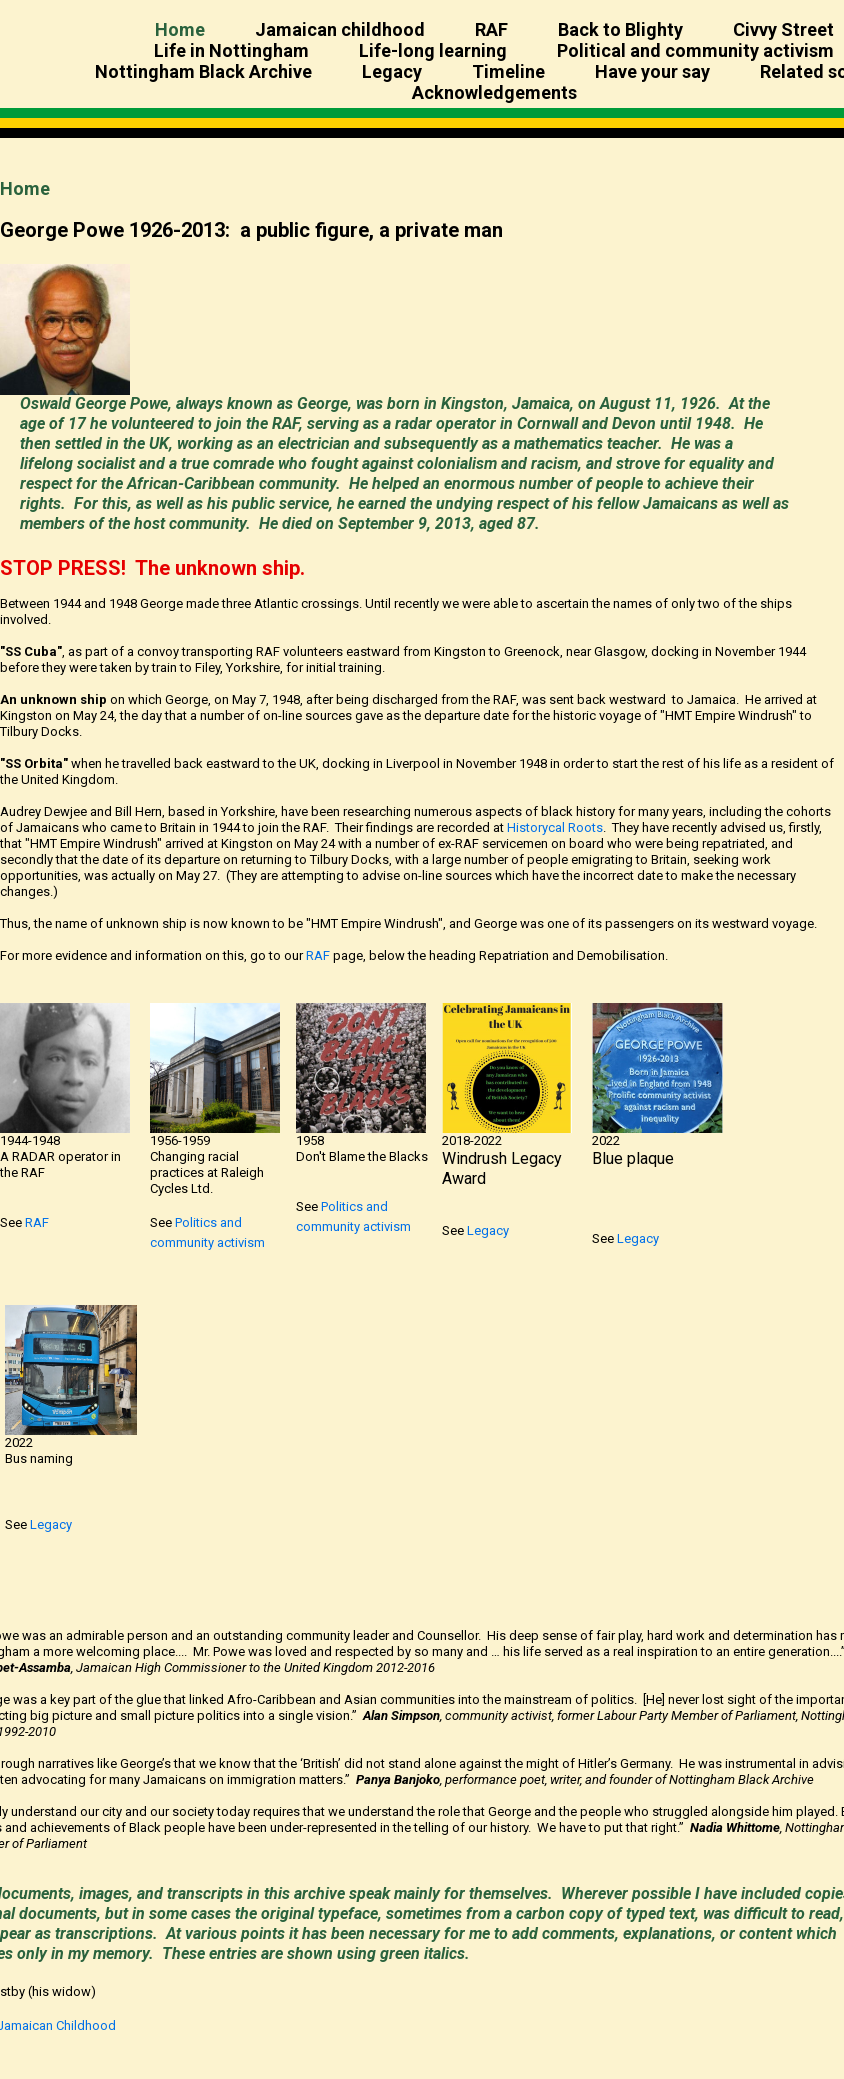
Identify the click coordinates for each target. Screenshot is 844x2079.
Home (180, 30)
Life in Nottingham (231, 51)
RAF (491, 30)
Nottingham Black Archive (203, 72)
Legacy (392, 72)
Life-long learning (433, 51)
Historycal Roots (555, 827)
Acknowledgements (494, 93)
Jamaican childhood (340, 30)
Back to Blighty (620, 30)
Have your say (652, 72)
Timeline (508, 72)
